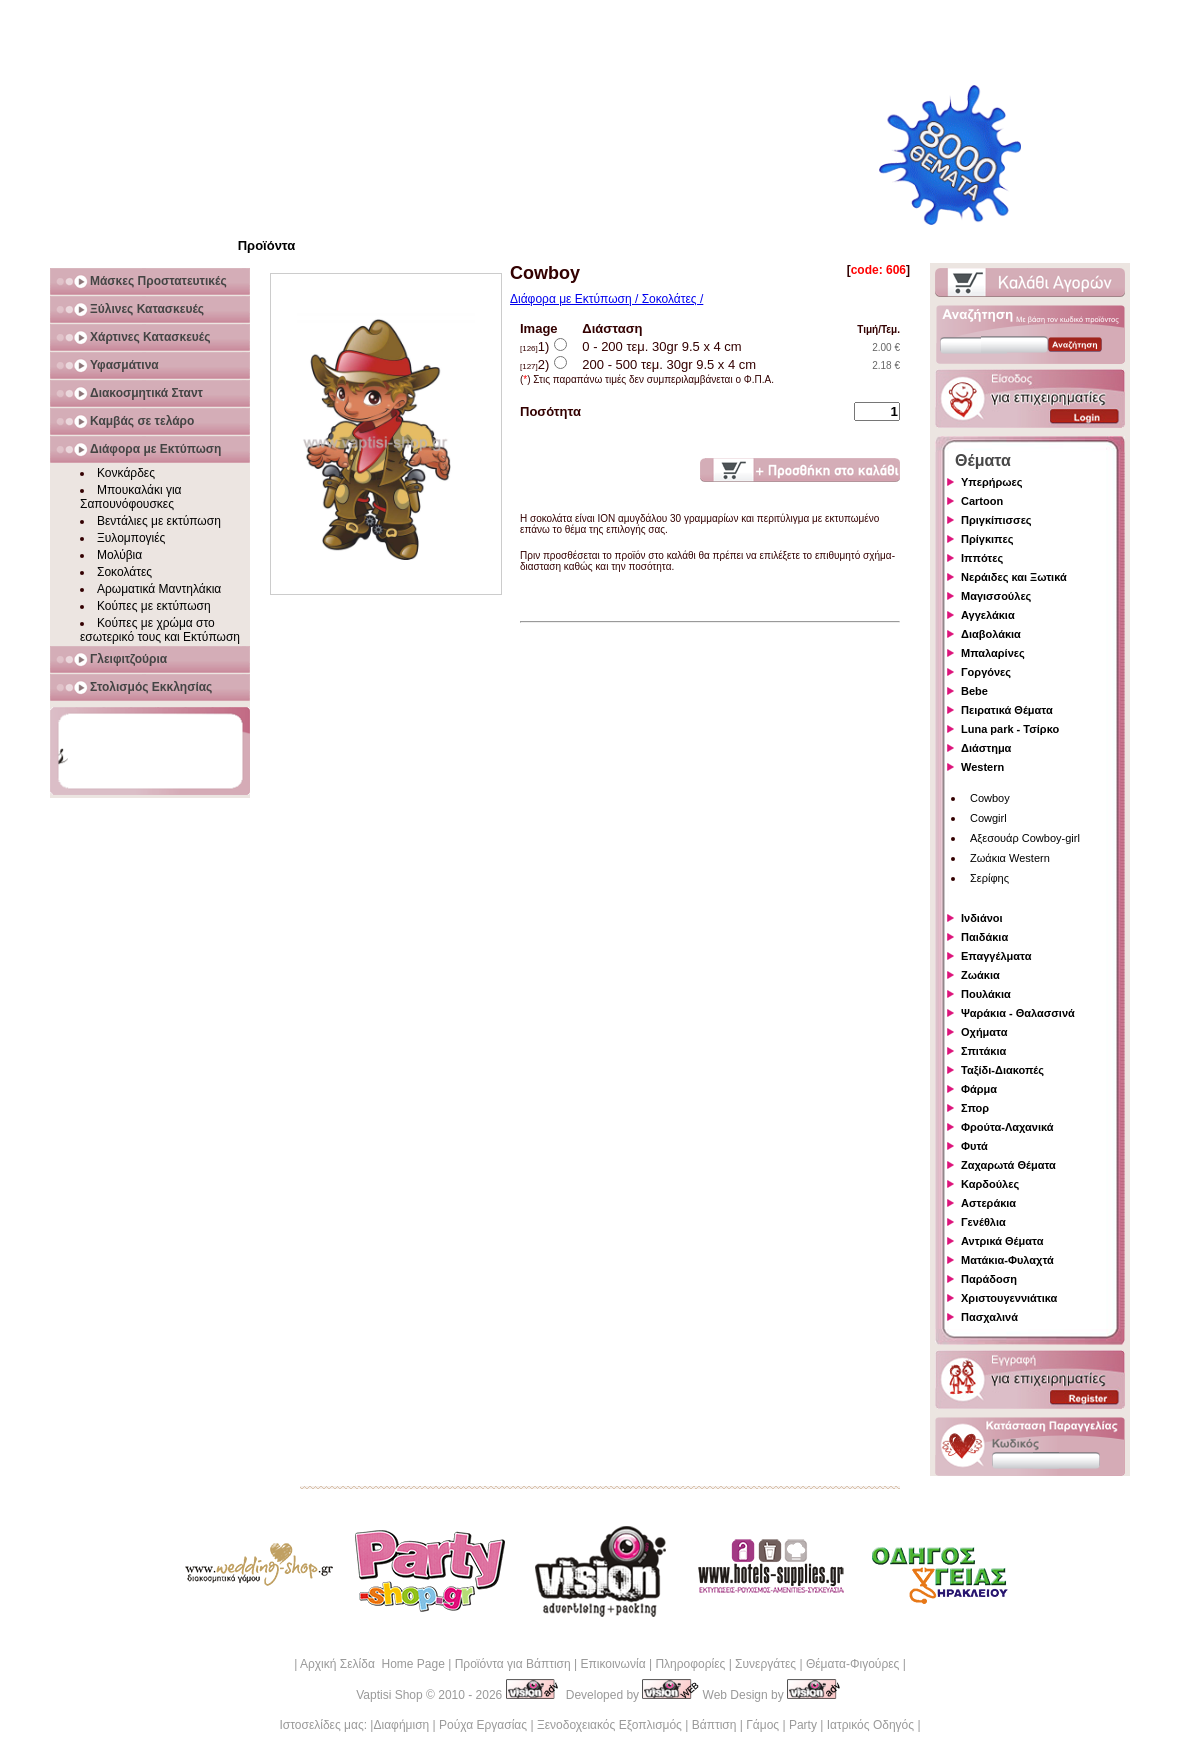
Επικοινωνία (612, 1664)
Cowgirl (988, 818)
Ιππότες (982, 558)
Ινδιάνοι (982, 918)
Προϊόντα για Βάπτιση (513, 1664)
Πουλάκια (986, 994)
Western (982, 767)
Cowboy (990, 798)
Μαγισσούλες (996, 596)
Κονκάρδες (126, 473)
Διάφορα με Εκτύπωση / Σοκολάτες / (606, 299)
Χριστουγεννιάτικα (1009, 1298)
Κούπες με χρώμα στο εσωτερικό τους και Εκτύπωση (160, 630)
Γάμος (762, 1725)
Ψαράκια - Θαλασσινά (1018, 1013)
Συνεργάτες (765, 1664)
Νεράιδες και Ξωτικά (1014, 577)
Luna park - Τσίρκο (1010, 729)
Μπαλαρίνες (993, 653)
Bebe (974, 691)
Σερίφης (989, 878)
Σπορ (975, 1108)
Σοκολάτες (124, 572)
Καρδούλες (990, 1184)
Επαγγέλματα (996, 956)
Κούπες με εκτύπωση (154, 606)
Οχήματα (984, 1032)
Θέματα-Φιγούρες (852, 1664)
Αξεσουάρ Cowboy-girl (1025, 838)
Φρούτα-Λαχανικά (1007, 1127)
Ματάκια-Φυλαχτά (1007, 1260)
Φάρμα (979, 1089)
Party (803, 1725)
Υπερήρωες (992, 482)
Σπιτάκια (983, 1051)
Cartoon (982, 501)
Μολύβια (119, 555)
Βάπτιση (714, 1725)
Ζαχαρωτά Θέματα (1008, 1165)
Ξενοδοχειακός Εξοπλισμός (609, 1725)
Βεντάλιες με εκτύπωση (159, 521)
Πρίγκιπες (987, 539)
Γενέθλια (983, 1222)
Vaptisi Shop (389, 1695)
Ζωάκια (980, 975)
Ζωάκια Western (1010, 858)
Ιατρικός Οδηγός (870, 1725)
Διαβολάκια (991, 634)
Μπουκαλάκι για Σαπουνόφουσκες (131, 497)
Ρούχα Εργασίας (483, 1725)
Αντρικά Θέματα (1002, 1241)
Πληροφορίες (690, 1664)
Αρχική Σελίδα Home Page (372, 1664)
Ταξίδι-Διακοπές (1002, 1070)
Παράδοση (989, 1279)
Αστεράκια (988, 1203)
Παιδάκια (984, 937)
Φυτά (974, 1146)
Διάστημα (986, 748)
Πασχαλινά (989, 1317)
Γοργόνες (986, 672)
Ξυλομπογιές (131, 538)
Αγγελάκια (988, 615)
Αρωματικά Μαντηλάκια (159, 589)
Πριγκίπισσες (996, 520)
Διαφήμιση (401, 1725)
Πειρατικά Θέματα (1007, 710)
